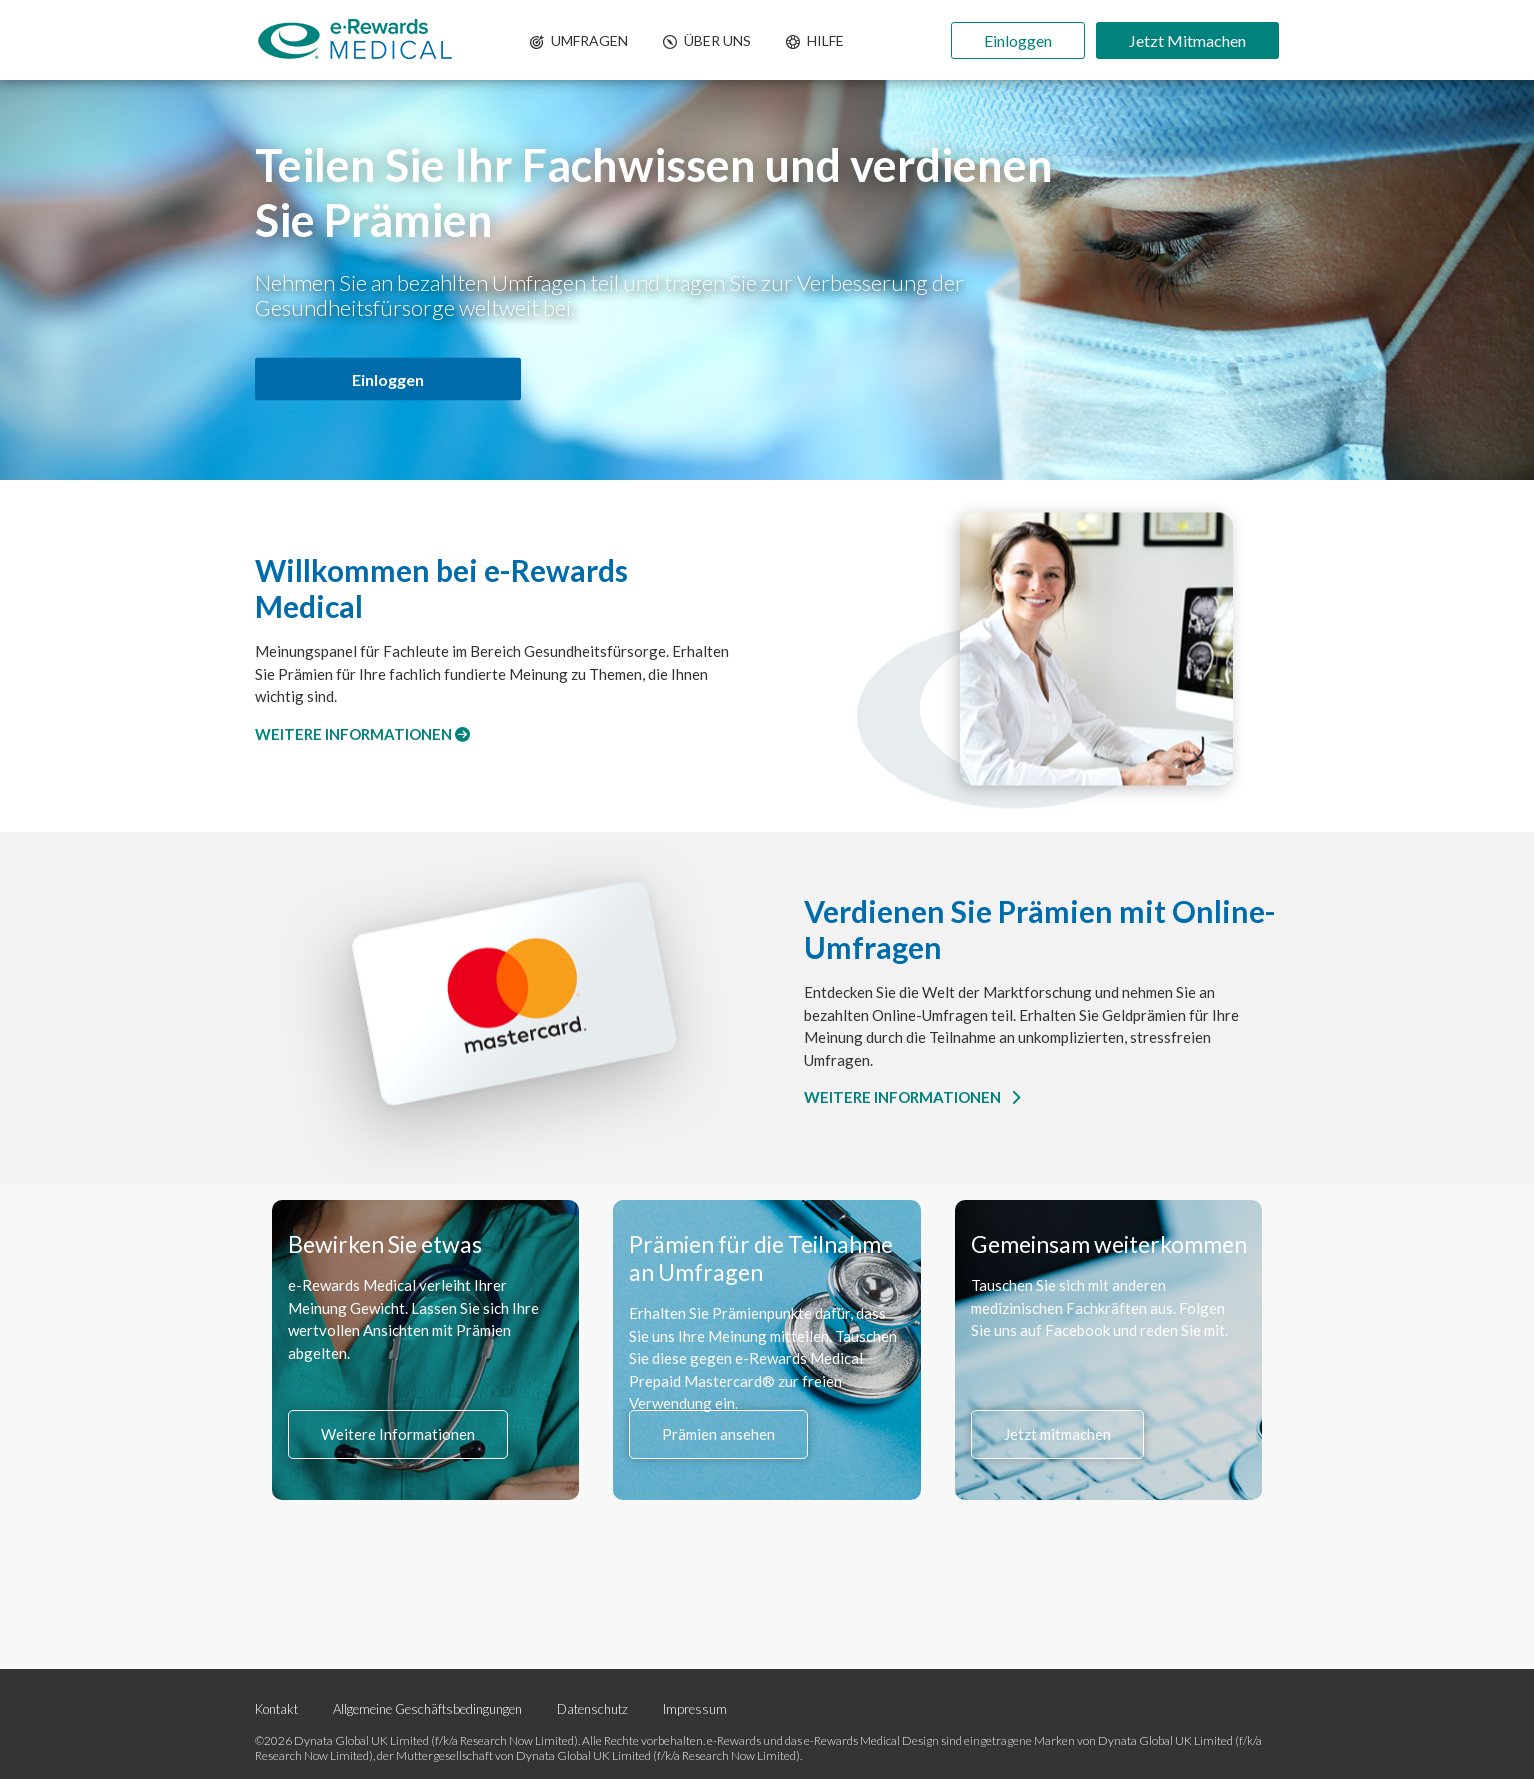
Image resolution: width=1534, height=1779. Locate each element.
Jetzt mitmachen (1057, 1434)
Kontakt (276, 1709)
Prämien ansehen (718, 1434)
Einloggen (1018, 40)
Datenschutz (594, 1709)
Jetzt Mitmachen (1187, 40)
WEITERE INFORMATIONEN (362, 734)
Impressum (695, 1709)
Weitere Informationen (398, 1434)
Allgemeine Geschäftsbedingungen (427, 1709)
